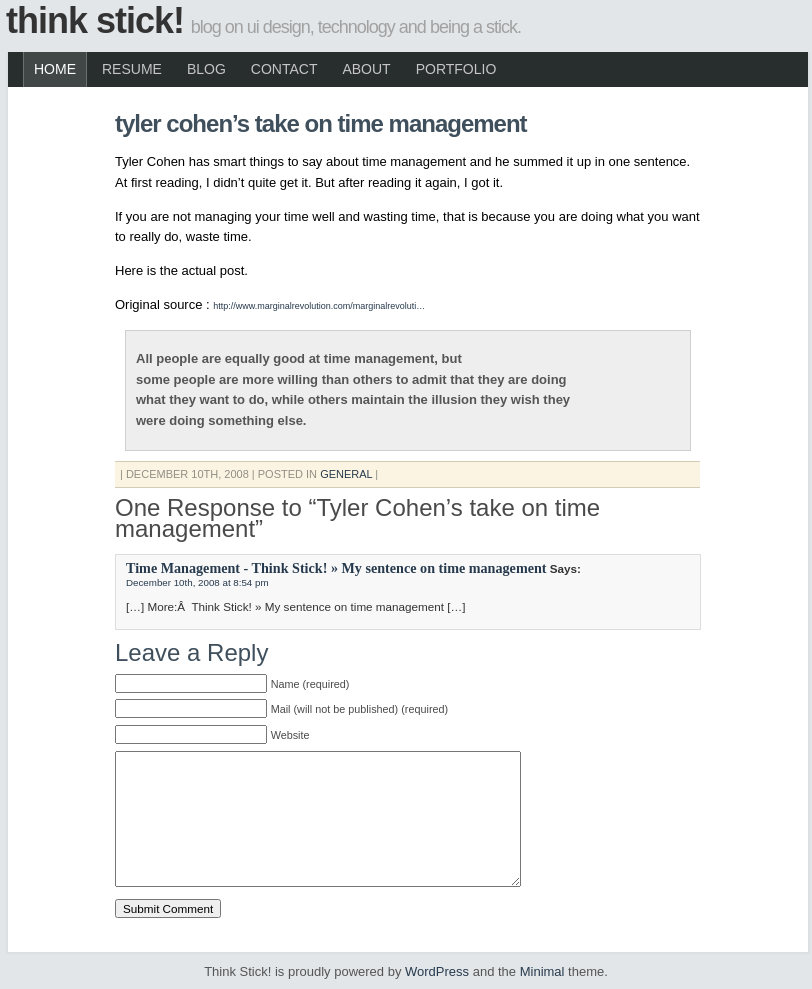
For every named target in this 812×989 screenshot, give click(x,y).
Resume (132, 69)
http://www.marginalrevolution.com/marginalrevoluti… (319, 306)
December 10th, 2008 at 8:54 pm (197, 582)
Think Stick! (95, 20)
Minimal (542, 971)
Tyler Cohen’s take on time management (321, 123)
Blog (206, 69)
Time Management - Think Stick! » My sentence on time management (336, 568)
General (346, 474)
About (366, 69)
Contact (284, 69)
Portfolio (456, 69)
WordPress (437, 971)
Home (55, 69)
